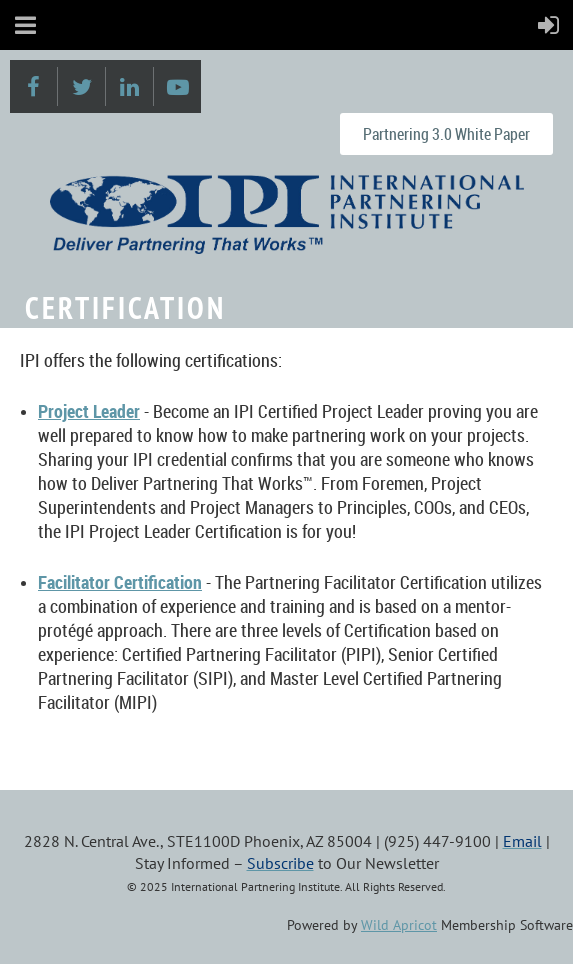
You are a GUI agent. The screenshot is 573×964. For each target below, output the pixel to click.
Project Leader (89, 411)
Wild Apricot (399, 925)
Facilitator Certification (120, 582)
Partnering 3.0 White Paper (446, 134)
